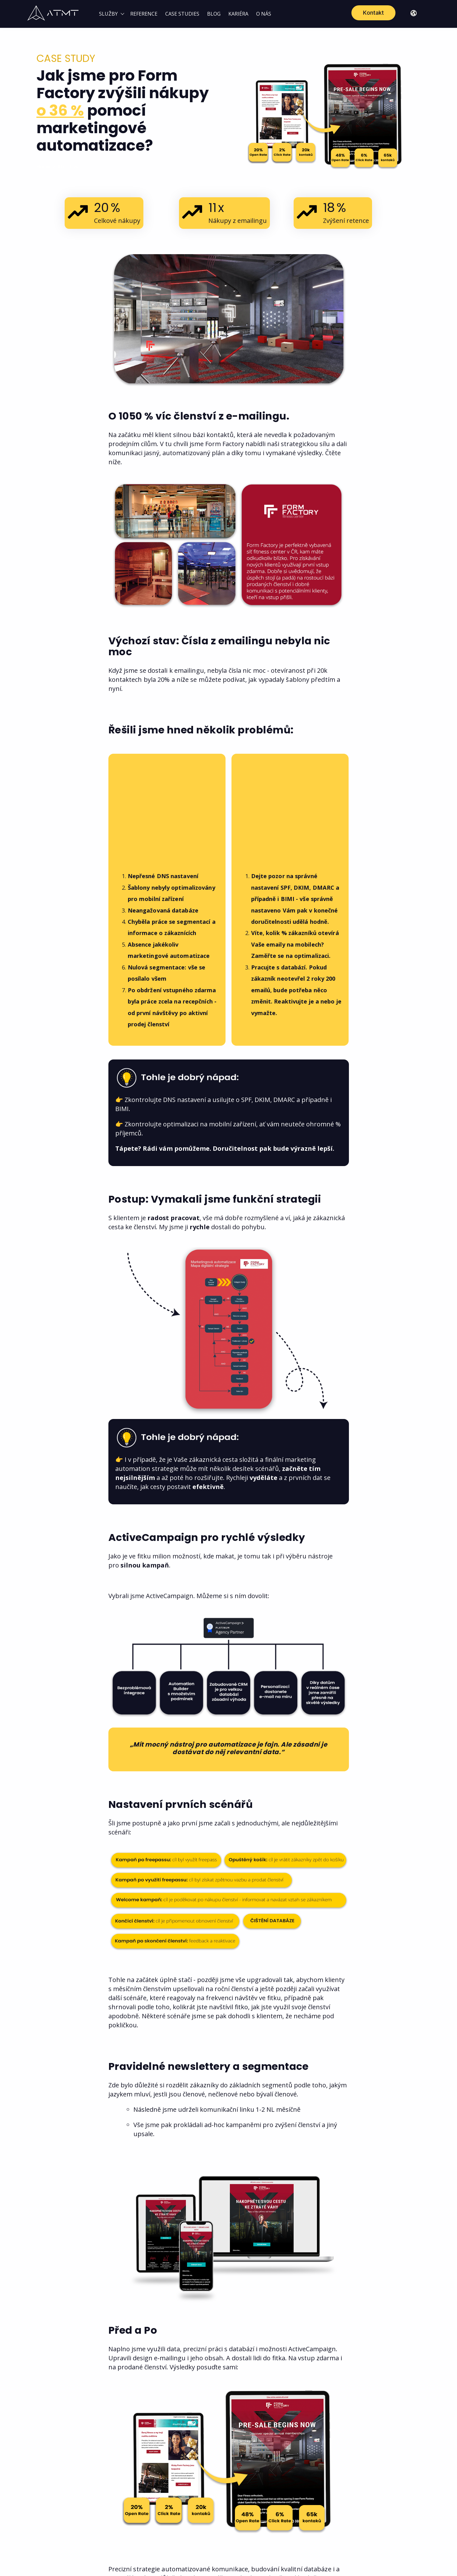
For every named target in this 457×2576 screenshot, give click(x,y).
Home (44, 166)
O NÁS (263, 13)
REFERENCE (143, 13)
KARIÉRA (238, 13)
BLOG (214, 13)
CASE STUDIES (182, 13)
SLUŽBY (108, 13)
